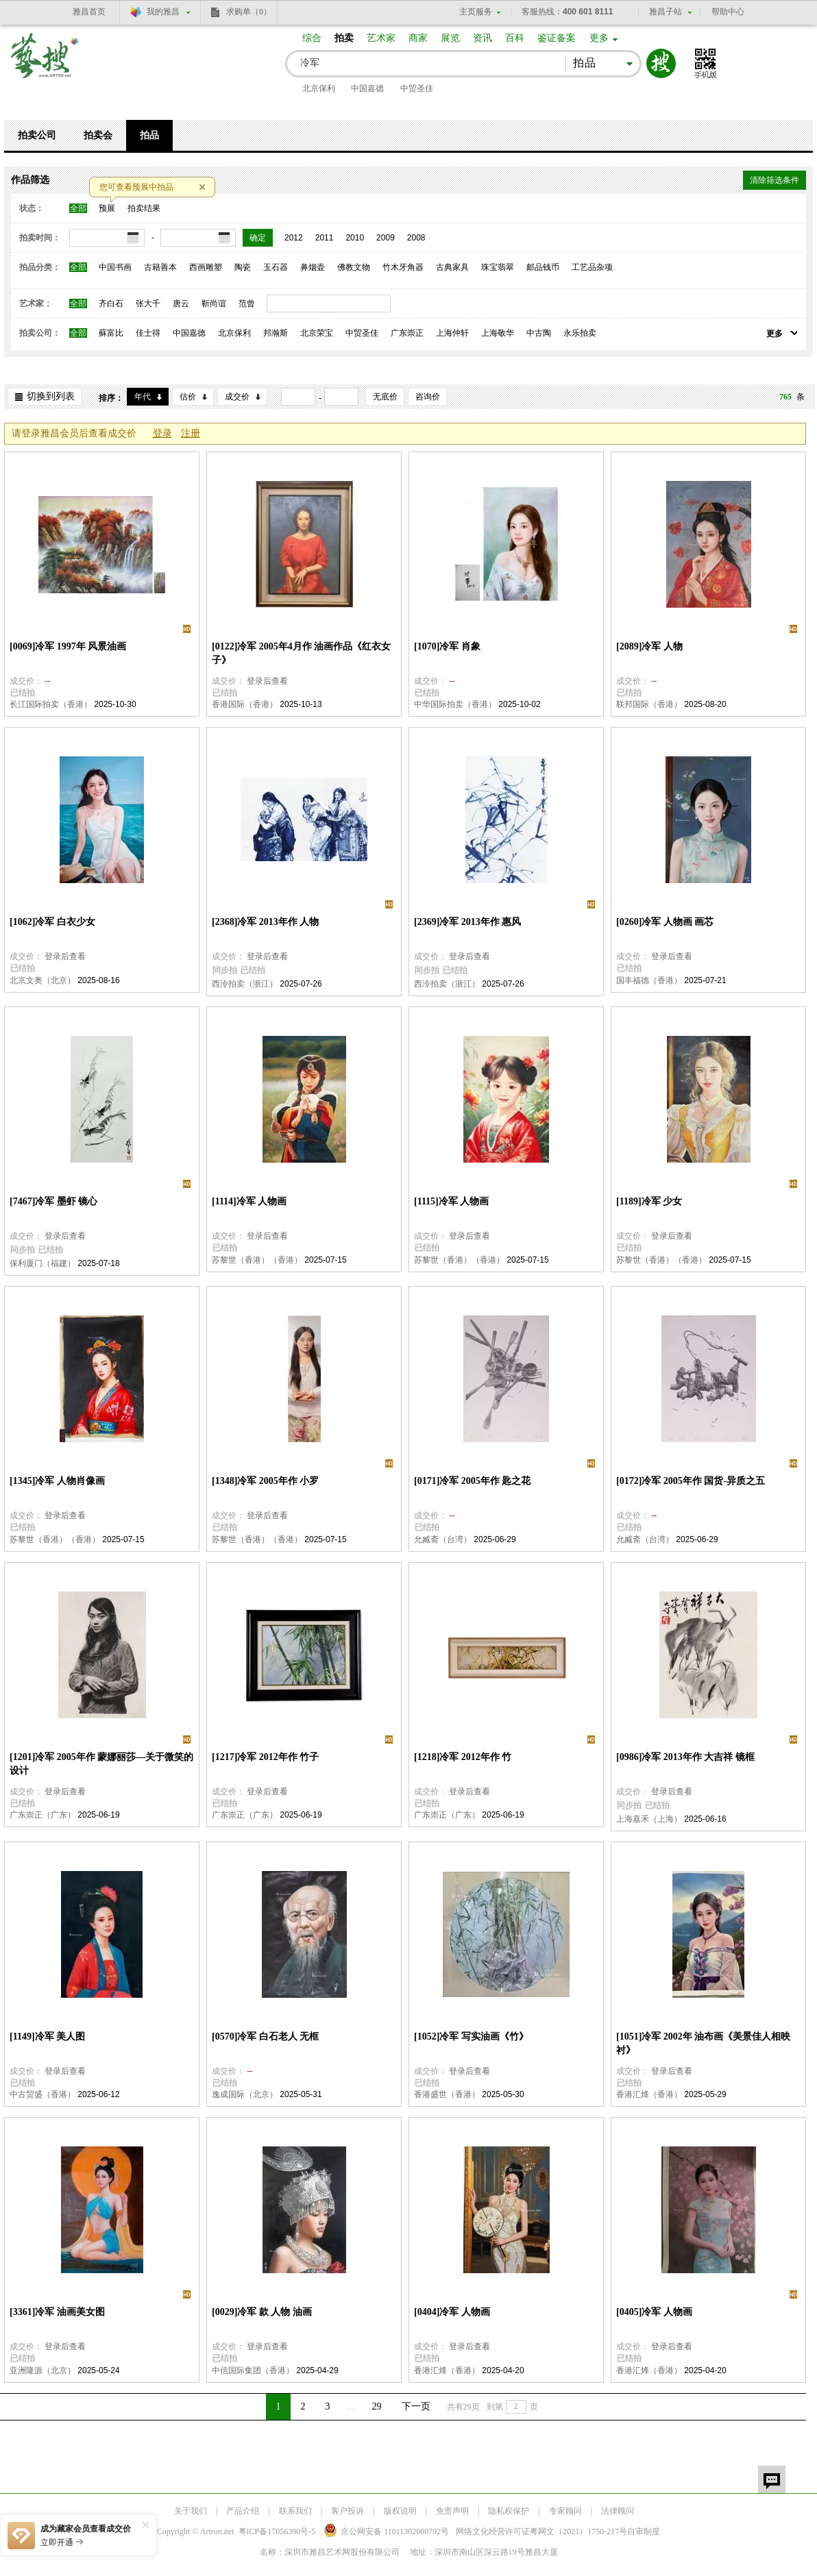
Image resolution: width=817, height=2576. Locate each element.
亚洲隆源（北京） (42, 2370)
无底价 (385, 396)
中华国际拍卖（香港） (455, 704)
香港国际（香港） (245, 704)
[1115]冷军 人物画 (451, 1201)
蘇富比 (111, 333)
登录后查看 (267, 681)
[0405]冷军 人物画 (654, 2312)
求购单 (248, 11)
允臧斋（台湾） (443, 1539)
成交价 (237, 396)
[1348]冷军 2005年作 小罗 (265, 1481)
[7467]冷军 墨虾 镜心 (53, 1201)
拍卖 (344, 38)
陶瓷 (242, 267)
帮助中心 (727, 11)
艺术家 (381, 38)
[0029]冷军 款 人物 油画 (262, 2312)
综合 (311, 38)
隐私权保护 (508, 2511)
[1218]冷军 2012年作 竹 (462, 1757)
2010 (354, 238)
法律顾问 (617, 2511)
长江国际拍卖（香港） (51, 704)
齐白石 (111, 303)
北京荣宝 (316, 333)
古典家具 (452, 267)
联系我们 (295, 2511)
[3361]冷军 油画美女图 (57, 2312)
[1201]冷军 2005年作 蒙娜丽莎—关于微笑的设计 (101, 1764)
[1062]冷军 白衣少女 (52, 922)
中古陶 (538, 333)
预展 (107, 208)
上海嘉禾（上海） (649, 1819)
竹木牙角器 (403, 267)
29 (377, 2406)
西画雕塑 (205, 267)
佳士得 (148, 333)
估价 (188, 396)
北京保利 (318, 88)
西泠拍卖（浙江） (245, 984)
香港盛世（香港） (447, 2094)
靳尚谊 (214, 303)
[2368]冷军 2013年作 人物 (265, 922)
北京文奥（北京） (42, 980)
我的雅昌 (163, 11)
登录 (162, 433)
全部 (78, 208)
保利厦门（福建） (42, 1263)
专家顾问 (565, 2511)
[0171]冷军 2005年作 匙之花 (472, 1481)
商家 (418, 38)
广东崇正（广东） (42, 1815)
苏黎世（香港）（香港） (257, 1260)
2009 (385, 238)
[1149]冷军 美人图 (47, 2036)
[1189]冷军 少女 (649, 1201)
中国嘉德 (367, 88)
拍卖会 (98, 135)
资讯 (482, 38)
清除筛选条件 (774, 180)
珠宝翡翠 (497, 267)
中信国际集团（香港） (253, 2370)
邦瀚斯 (275, 333)
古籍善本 (160, 267)
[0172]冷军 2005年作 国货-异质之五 (690, 1481)
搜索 (661, 63)
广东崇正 (407, 333)
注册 (190, 433)
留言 (771, 2479)
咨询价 (427, 396)
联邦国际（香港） (649, 704)
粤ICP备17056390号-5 (277, 2531)
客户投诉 (347, 2511)
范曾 (247, 303)
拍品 (149, 135)
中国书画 (115, 267)
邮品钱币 (542, 267)
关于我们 (190, 2511)
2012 (293, 238)
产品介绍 (242, 2511)
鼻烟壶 (312, 267)
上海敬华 (497, 333)
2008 (416, 238)
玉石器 (275, 267)
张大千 (148, 303)
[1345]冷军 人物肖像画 (57, 1481)
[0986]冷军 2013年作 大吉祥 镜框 (685, 1757)
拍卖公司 (37, 135)
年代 (142, 396)
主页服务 (475, 11)
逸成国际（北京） (245, 2094)
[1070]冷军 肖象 (447, 646)
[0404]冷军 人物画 (452, 2312)
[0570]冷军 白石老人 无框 (265, 2036)
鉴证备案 (556, 38)
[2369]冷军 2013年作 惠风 (467, 922)
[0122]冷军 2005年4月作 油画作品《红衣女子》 (301, 653)
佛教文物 (353, 267)
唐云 (181, 303)
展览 (450, 38)
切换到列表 (51, 396)
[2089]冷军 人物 (649, 646)
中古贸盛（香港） (42, 2094)
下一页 (416, 2406)
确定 (257, 238)
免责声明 (452, 2511)
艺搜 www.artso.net (45, 64)
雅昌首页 (89, 11)
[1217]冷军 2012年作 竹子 (265, 1757)
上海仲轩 (452, 333)
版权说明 (400, 2511)
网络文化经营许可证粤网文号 (541, 2531)
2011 (324, 238)
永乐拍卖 (579, 333)
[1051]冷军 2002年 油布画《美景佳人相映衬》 (703, 2043)
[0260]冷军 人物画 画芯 (665, 922)
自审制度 (643, 2531)
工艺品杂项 (592, 267)
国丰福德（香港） (649, 980)
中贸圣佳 (416, 88)
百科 (514, 38)
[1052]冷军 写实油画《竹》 (471, 2036)
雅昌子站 (665, 11)
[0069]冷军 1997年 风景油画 (68, 646)
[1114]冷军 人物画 (249, 1201)
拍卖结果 (143, 208)
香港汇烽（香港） (649, 2094)
